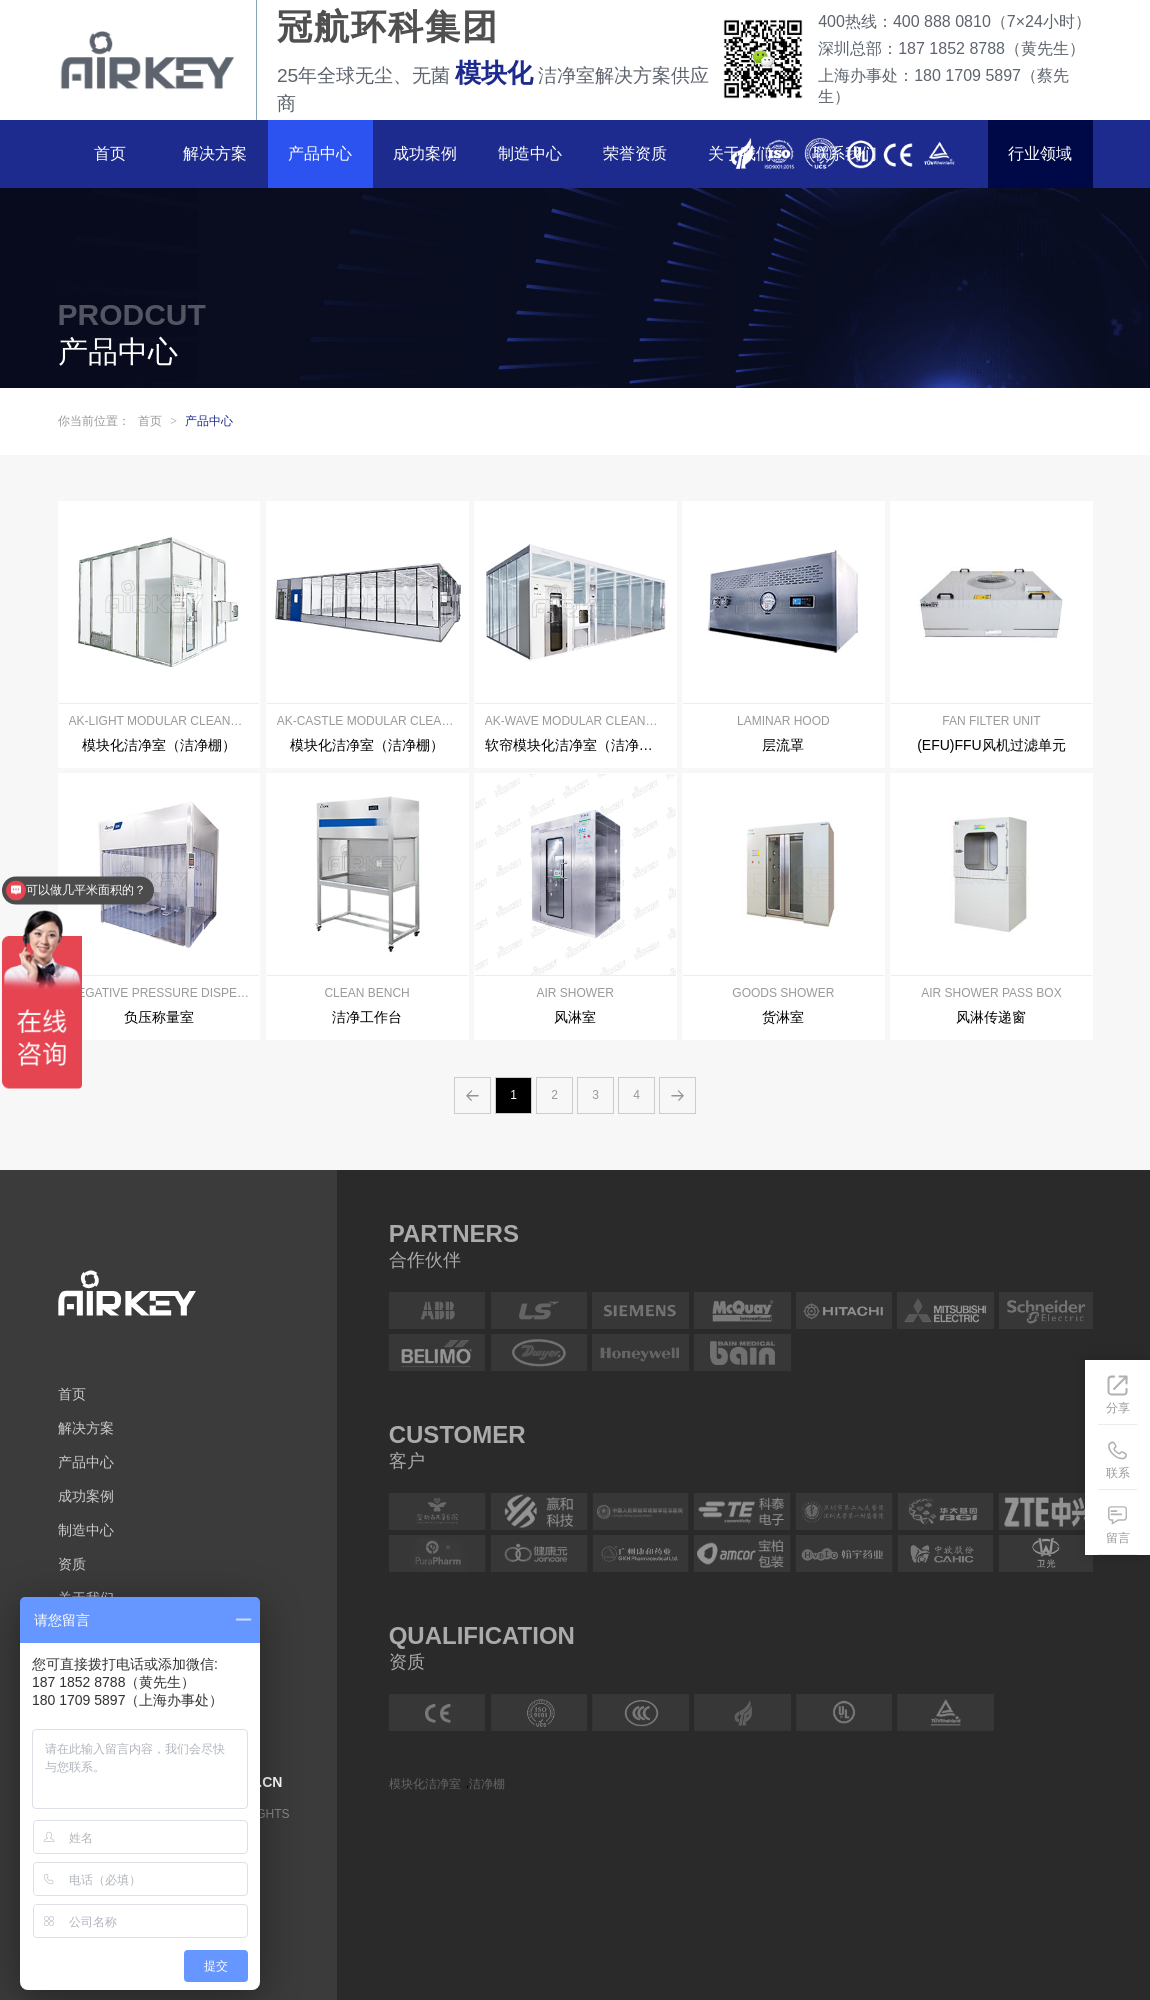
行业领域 (1040, 153)
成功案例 (425, 153)
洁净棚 (487, 1783)
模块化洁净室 (425, 1783)
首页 (110, 153)
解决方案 (215, 153)
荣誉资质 (635, 153)
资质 (72, 1564)
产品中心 (320, 153)
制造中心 (530, 153)
